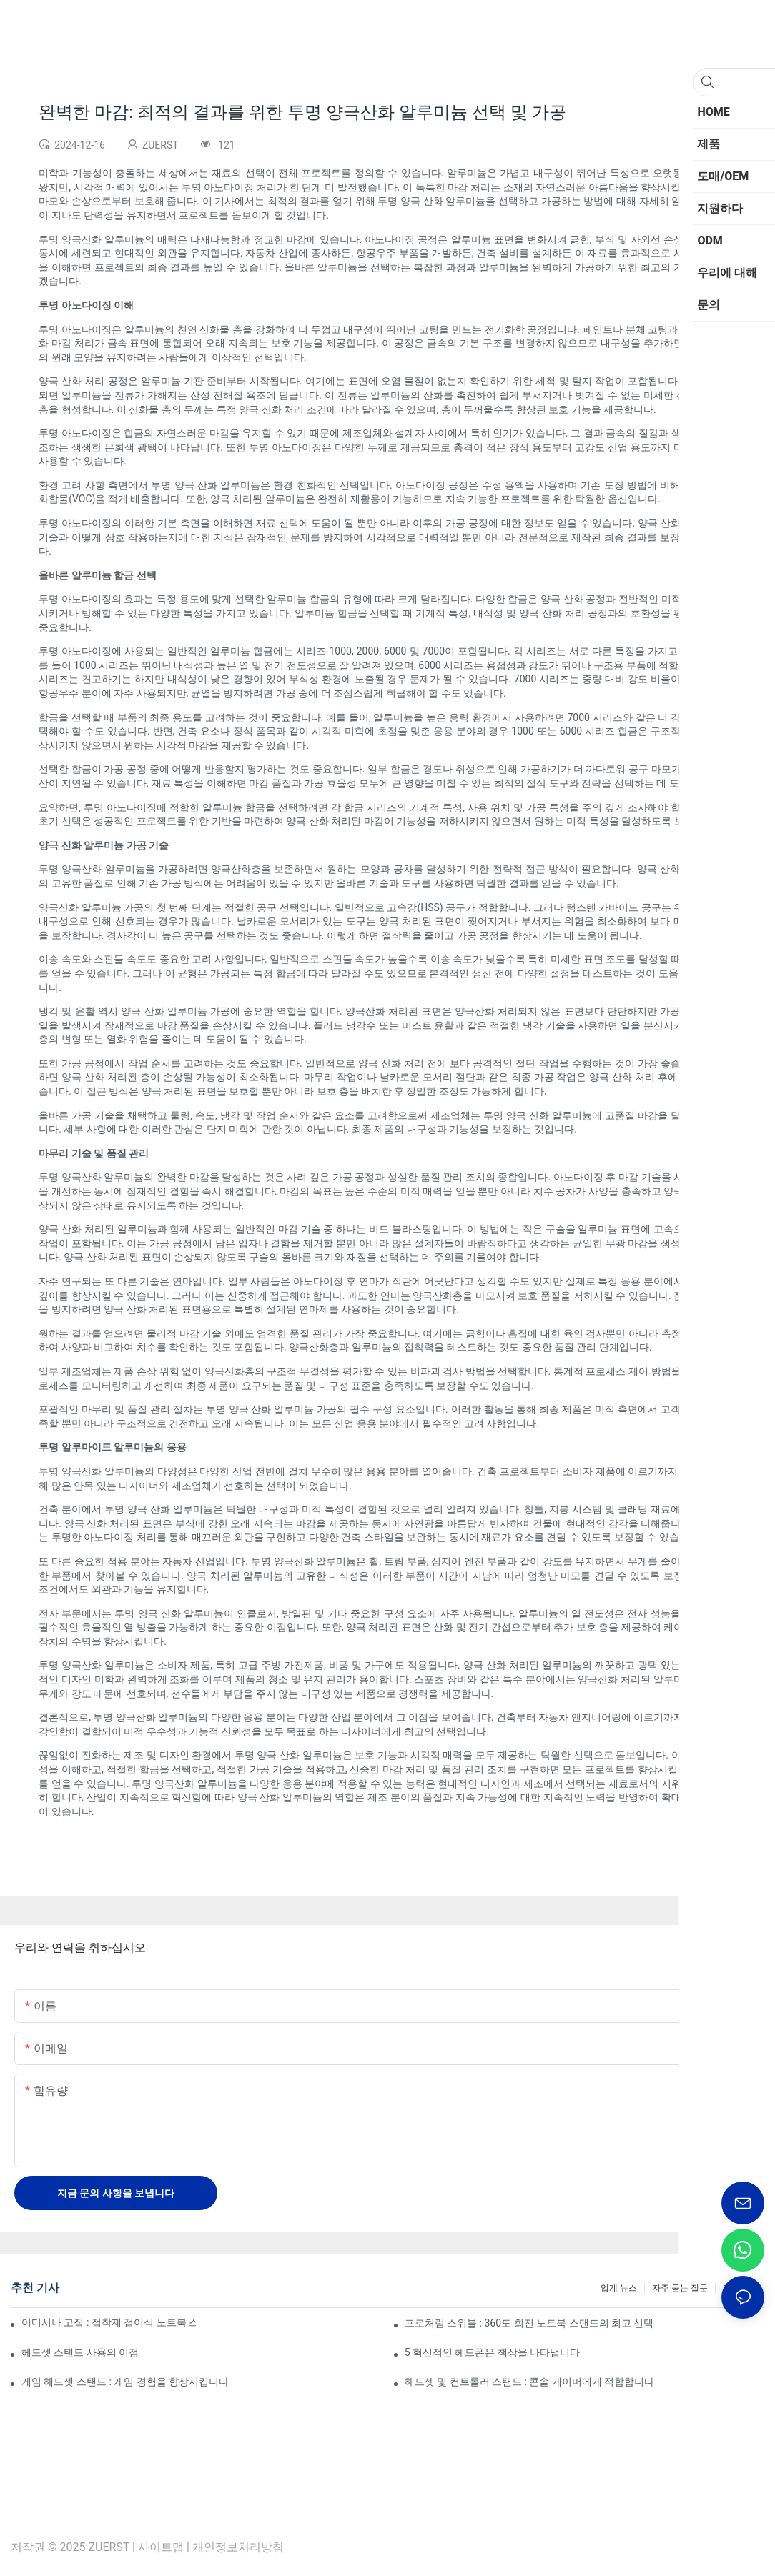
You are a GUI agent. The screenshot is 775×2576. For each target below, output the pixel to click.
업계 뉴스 (619, 2288)
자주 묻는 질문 (680, 2288)
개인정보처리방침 (238, 2547)
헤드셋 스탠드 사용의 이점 (80, 2352)
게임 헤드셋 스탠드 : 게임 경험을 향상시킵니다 (125, 2381)
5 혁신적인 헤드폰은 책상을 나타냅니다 (493, 2352)
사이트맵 (161, 2547)
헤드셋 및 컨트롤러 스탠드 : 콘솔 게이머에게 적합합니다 (530, 2381)
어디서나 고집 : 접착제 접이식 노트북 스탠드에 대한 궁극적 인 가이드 (108, 2322)
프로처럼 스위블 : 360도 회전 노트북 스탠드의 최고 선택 (529, 2323)
